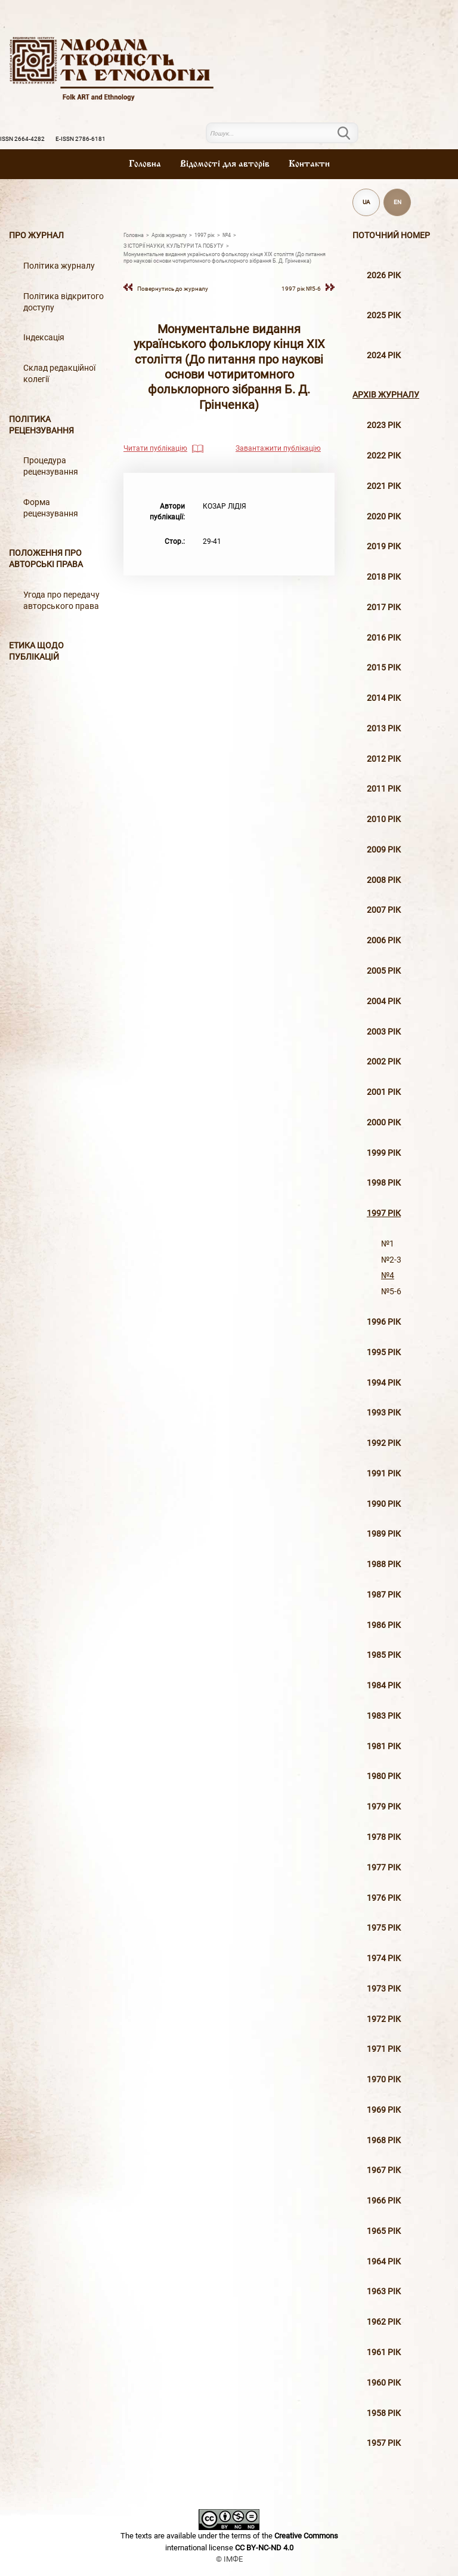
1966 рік (384, 2201)
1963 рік (384, 2291)
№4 (387, 1275)
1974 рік (384, 1958)
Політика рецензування (41, 425)
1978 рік (384, 1837)
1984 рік (384, 1686)
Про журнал (36, 235)
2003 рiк (384, 1032)
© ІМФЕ (229, 2559)
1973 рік (384, 1989)
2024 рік (384, 355)
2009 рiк (384, 850)
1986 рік (384, 1625)
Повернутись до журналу (172, 288)
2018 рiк (384, 577)
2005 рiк (384, 971)
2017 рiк (384, 607)
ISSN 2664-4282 (22, 139)
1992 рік (384, 1443)
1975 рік (384, 1928)
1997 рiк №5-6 (301, 288)
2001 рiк (384, 1092)
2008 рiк (384, 880)
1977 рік (384, 1868)
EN (397, 202)
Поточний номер (391, 235)
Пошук (351, 133)
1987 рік (384, 1595)
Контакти (309, 164)
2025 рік (384, 315)
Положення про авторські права (46, 559)
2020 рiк (384, 517)
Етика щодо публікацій (36, 651)
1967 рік (384, 2170)
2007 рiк (384, 910)
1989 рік (384, 1534)
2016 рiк (384, 638)
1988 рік (384, 1564)
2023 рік (384, 425)
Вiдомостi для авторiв (225, 164)
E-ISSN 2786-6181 (80, 139)
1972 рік (384, 2019)
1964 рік (384, 2262)
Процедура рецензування (50, 466)
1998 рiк (384, 1183)
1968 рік (384, 2140)
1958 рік (384, 2413)
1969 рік (384, 2110)
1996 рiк (384, 1322)
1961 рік (384, 2352)
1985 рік (384, 1655)
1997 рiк (384, 1213)
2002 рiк (384, 1062)
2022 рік (384, 456)
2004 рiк (384, 1001)
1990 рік (384, 1504)
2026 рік (384, 275)
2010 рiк (384, 819)
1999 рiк (384, 1153)
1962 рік (384, 2322)
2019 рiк (384, 546)
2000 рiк (384, 1123)
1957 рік (384, 2443)
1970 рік (384, 2080)
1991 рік (384, 1474)
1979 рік (384, 1807)
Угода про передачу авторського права (61, 600)
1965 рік (384, 2231)
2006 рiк (384, 940)
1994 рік (384, 1383)
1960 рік (384, 2383)
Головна (145, 164)
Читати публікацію (155, 448)
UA (366, 202)
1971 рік (384, 2049)
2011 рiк (384, 789)
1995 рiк (384, 1352)
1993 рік (384, 1413)
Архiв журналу (385, 395)
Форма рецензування (50, 508)
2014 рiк (384, 698)
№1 (387, 1244)
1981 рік (384, 1746)
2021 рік (384, 486)
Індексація (43, 338)
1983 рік (384, 1716)
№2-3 (391, 1260)
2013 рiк (384, 729)
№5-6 (391, 1292)
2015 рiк (384, 668)
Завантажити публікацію (278, 448)
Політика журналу (59, 266)
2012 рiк (384, 759)
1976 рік (384, 1898)
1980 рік (384, 1776)
